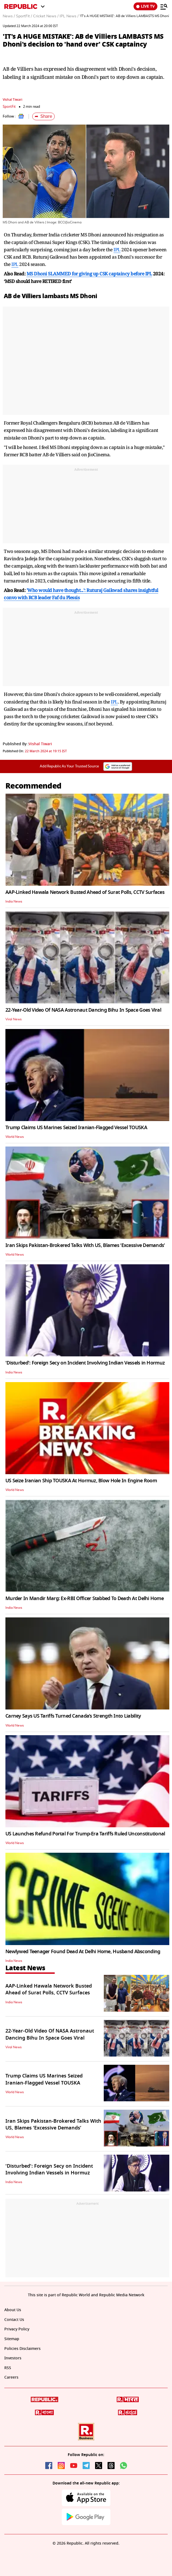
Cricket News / (46, 16)
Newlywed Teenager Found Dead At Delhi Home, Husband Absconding (82, 1951)
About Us (12, 2310)
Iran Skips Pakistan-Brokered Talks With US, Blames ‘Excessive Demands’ (85, 1245)
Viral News (13, 1019)
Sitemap (11, 2339)
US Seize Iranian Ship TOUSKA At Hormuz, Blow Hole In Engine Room (81, 1480)
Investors (12, 2358)
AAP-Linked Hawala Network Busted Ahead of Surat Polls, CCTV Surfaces (84, 892)
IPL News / (69, 16)
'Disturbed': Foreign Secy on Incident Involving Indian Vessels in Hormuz (85, 1362)
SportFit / (24, 16)
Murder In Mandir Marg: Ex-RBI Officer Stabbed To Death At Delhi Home (84, 1598)
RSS (7, 2368)
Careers (11, 2377)
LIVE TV (145, 6)
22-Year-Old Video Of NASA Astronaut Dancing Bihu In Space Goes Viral (83, 1010)
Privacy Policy (16, 2329)
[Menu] (164, 6)
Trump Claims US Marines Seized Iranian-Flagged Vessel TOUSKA (76, 1127)
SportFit (9, 106)
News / (9, 16)
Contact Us (14, 2320)
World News (14, 1136)
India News (13, 901)
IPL (117, 249)
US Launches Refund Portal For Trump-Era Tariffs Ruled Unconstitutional (85, 1833)
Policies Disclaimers (22, 2349)
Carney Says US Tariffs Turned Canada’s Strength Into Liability (73, 1715)
